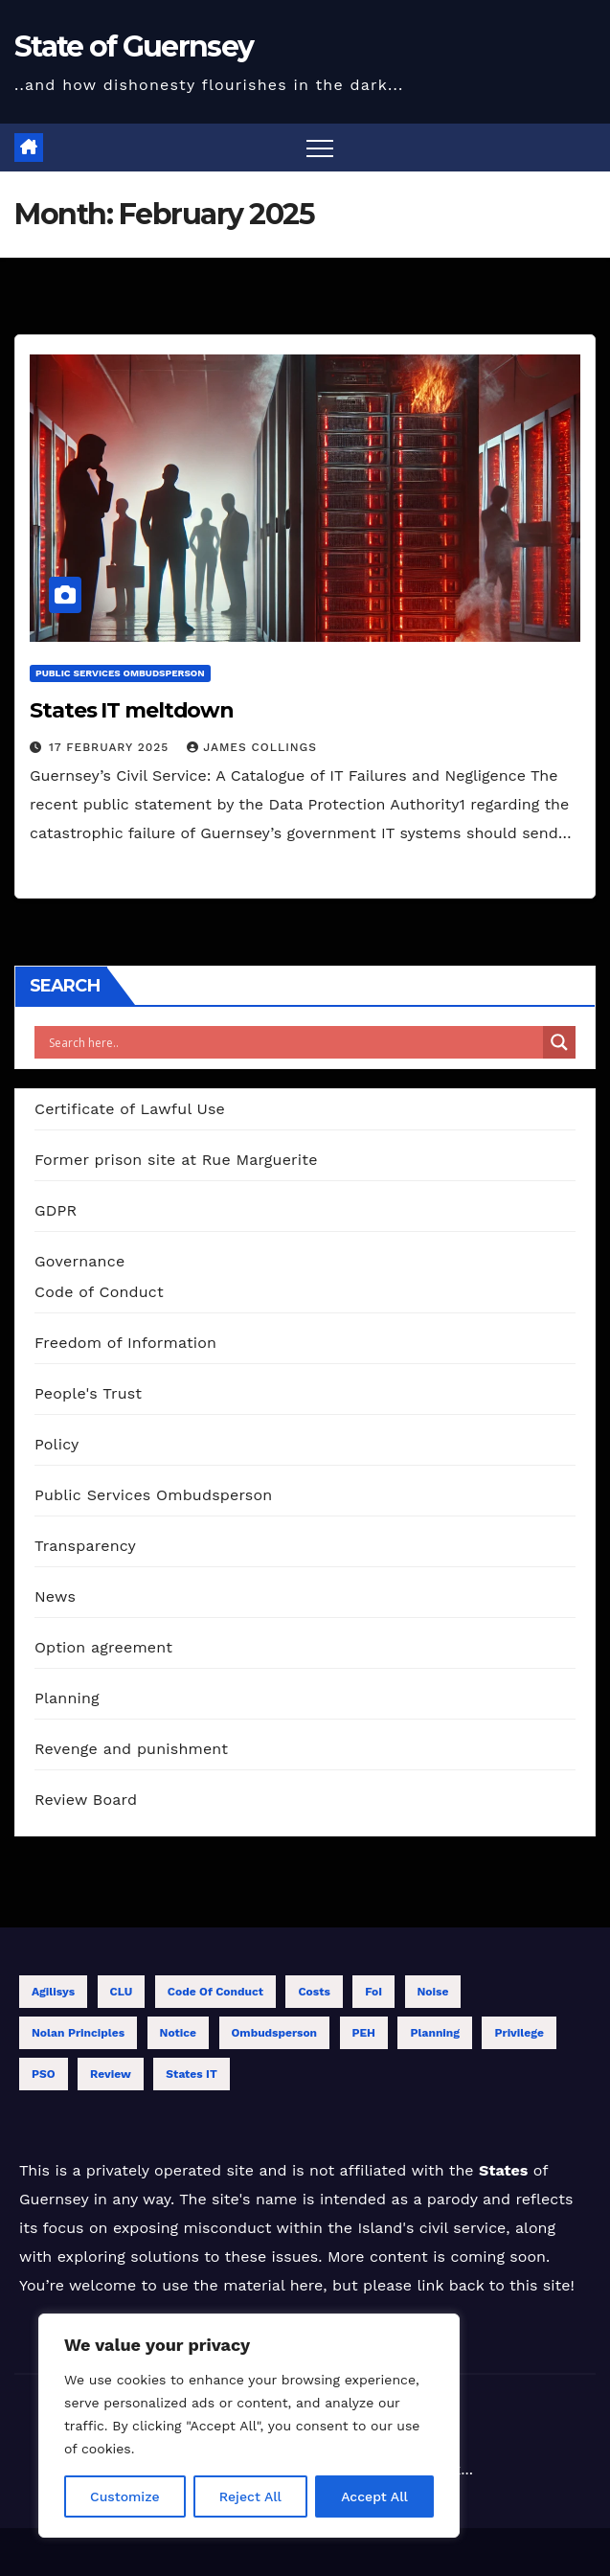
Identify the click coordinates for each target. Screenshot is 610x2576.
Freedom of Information (125, 1343)
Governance (79, 1261)
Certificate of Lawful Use (129, 1109)
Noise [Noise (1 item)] (433, 1991)
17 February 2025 (111, 747)
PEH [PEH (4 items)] (364, 2033)
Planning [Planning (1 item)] (435, 2033)
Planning (67, 1698)
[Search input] (293, 1042)
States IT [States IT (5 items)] (191, 2074)
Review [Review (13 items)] (110, 2074)
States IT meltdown (132, 710)
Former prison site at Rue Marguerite (176, 1160)
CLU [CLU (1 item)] (121, 1991)
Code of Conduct (99, 1292)
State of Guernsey (133, 46)
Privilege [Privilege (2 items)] (518, 2033)
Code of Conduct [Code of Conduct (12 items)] (215, 1991)
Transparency (85, 1546)
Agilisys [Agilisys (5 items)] (53, 1991)
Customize (125, 2496)
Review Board (85, 1799)
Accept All (374, 2496)
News (55, 1596)
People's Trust (88, 1393)
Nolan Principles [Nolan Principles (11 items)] (78, 2033)
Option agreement (103, 1647)
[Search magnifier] (559, 1042)
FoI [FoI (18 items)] (373, 1991)
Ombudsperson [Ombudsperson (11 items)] (275, 2033)
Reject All (250, 2496)
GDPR (55, 1210)
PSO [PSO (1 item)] (44, 2074)
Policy (56, 1444)
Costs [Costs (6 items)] (313, 1991)
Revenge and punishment (131, 1749)
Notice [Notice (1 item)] (178, 2033)
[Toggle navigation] (320, 147)
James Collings (252, 747)
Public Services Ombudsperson (120, 673)
